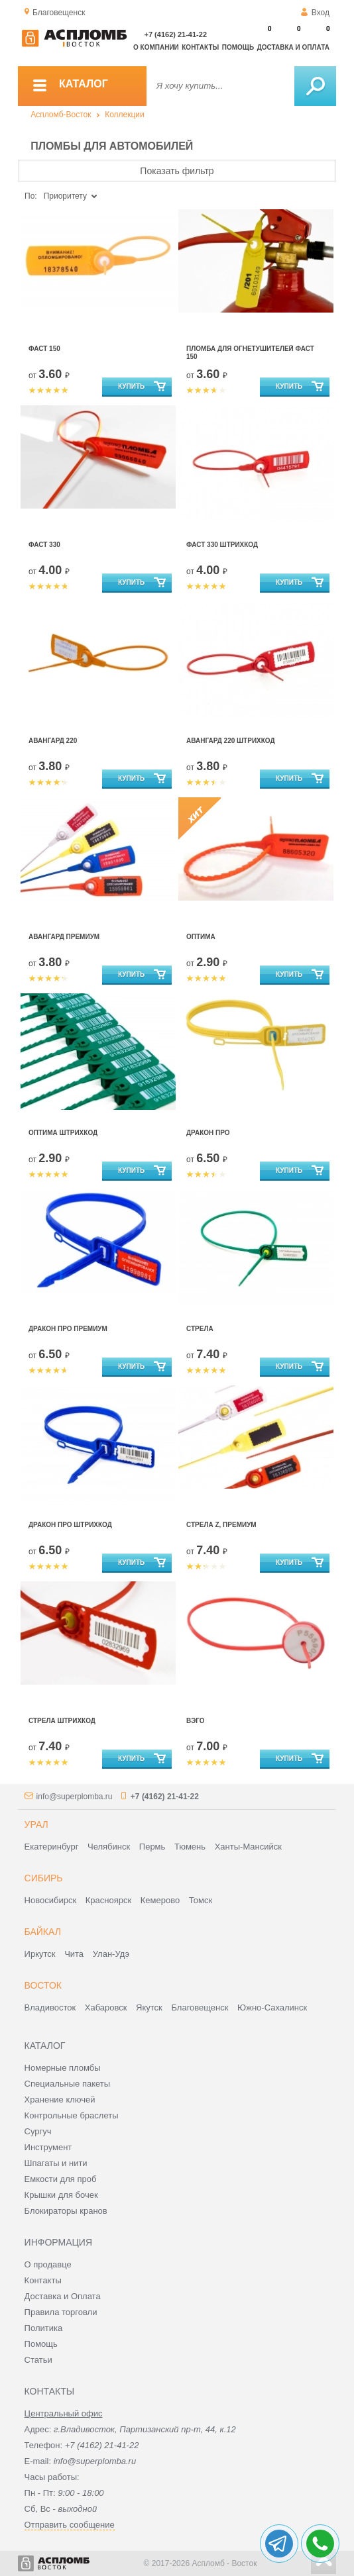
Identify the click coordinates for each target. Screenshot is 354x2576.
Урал (36, 1824)
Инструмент (48, 2147)
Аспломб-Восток (60, 114)
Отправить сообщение (70, 2525)
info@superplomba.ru (74, 1796)
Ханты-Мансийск (248, 1847)
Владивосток (50, 2007)
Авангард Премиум (64, 936)
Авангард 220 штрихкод (230, 740)
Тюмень (190, 1847)
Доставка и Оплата (63, 2296)
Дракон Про (208, 1132)
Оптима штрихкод (63, 1132)
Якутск (149, 2007)
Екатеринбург (52, 1847)
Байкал (43, 1931)
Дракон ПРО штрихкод (70, 1524)
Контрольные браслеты (72, 2115)
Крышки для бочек (61, 2195)
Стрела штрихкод (62, 1720)
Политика (44, 2328)
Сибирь (44, 1878)
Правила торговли (61, 2312)
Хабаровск (106, 2007)
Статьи (38, 2360)
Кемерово (160, 1900)
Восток (43, 1985)
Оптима (200, 936)
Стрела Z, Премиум (221, 1524)
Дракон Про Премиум (68, 1328)
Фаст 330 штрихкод (222, 544)
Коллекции (125, 114)
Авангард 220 (53, 740)
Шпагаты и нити (56, 2163)
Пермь (152, 1847)
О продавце (48, 2264)
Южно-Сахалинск (272, 2007)
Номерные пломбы (63, 2068)
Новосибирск (51, 1900)
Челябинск (109, 1847)
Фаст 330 (44, 544)
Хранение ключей (60, 2100)
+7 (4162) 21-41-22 (176, 34)
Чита (74, 1954)
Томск (200, 1900)
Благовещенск (199, 2007)
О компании (156, 47)
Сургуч (38, 2131)
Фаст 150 (44, 348)
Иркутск (40, 1954)
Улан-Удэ (111, 1954)
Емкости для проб (61, 2179)
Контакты (200, 47)
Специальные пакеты (68, 2084)
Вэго (195, 1720)
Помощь (238, 47)
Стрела (199, 1328)
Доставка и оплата (293, 47)
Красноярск (108, 1900)
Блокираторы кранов (66, 2211)
